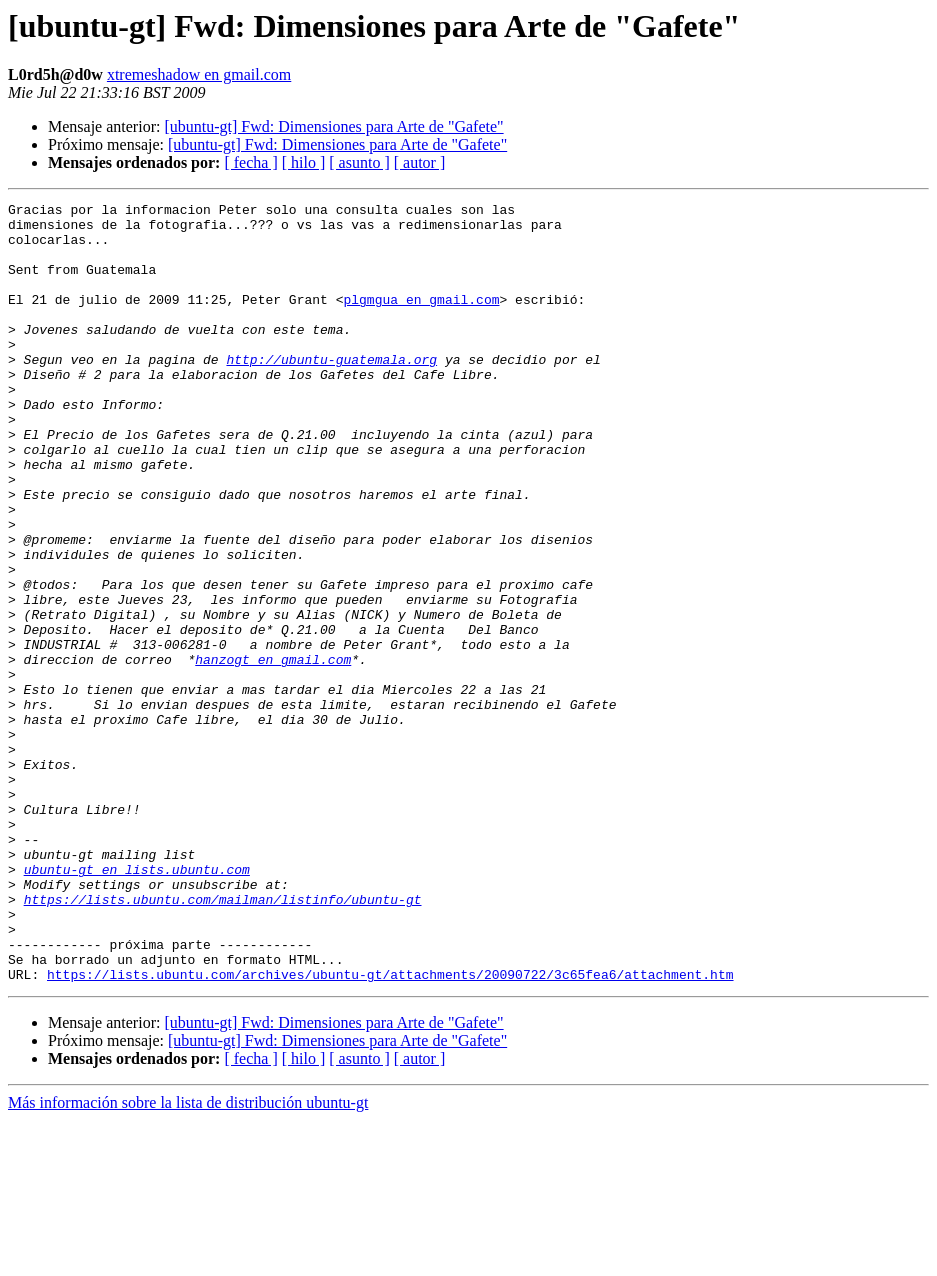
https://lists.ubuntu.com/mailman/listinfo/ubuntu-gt (223, 1040)
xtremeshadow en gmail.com (199, 74)
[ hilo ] (304, 162)
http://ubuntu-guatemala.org (331, 392)
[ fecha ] (250, 162)
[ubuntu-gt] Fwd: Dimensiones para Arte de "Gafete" (333, 126)
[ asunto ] (359, 162)
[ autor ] (420, 162)
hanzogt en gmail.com (273, 752)
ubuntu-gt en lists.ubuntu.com (137, 1004)
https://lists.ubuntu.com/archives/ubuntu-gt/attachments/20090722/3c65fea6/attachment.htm (390, 1130)
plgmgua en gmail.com (421, 320)
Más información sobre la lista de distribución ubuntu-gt (188, 1258)
